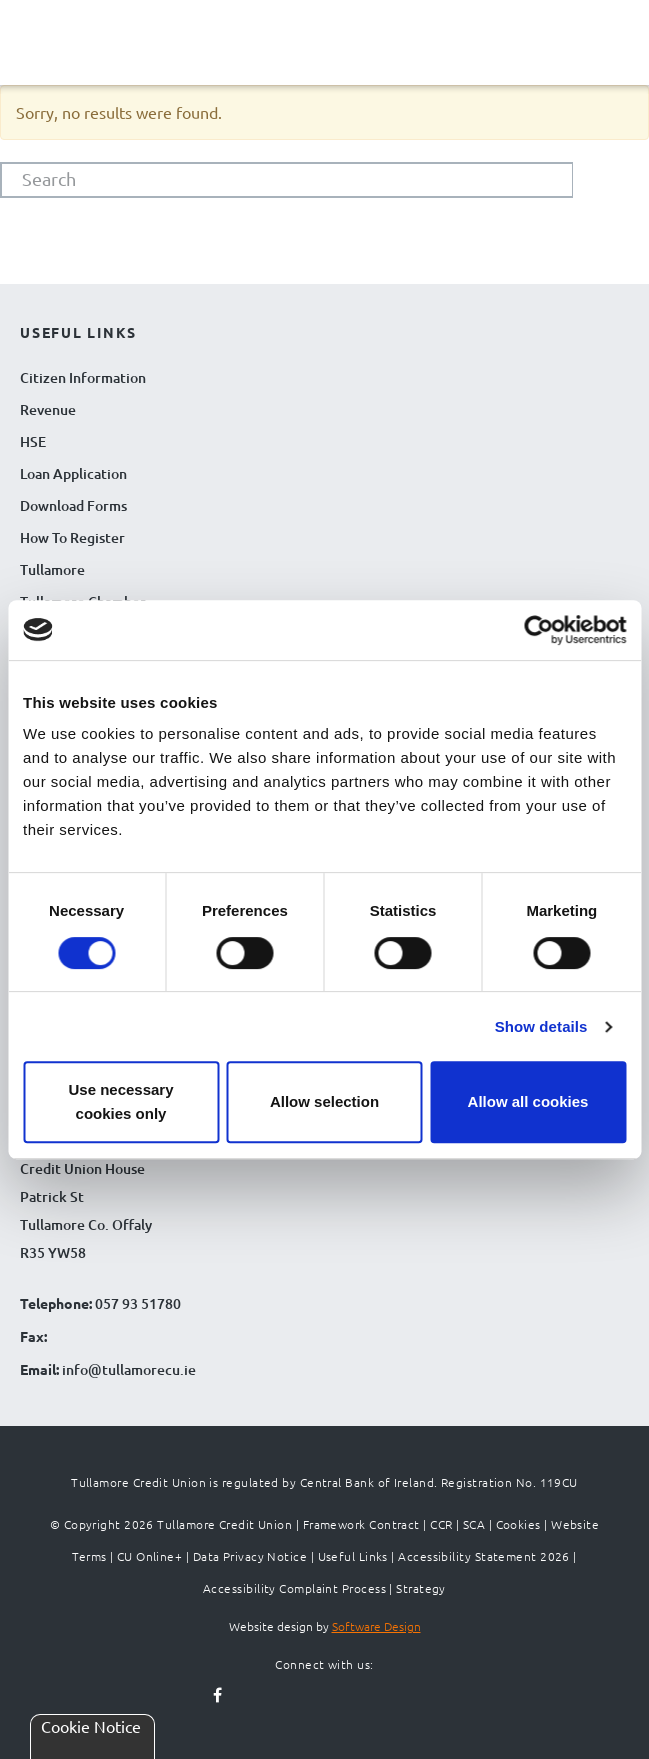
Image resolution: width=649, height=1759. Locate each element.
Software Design (376, 1626)
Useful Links (353, 1556)
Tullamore (52, 569)
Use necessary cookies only (120, 1101)
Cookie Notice (91, 1726)
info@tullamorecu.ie (127, 1369)
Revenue (48, 409)
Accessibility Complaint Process (294, 1588)
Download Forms (73, 505)
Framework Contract (361, 1524)
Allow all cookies (528, 1101)
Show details (541, 1026)
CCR (441, 1524)
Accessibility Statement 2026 (484, 1556)
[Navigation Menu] (40, 58)
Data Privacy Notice (250, 1556)
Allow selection (324, 1101)
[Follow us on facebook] (218, 1696)
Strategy (421, 1588)
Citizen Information (83, 377)
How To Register (72, 537)
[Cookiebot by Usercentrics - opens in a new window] (538, 630)
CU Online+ (150, 1556)
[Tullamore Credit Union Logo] (325, 39)
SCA (474, 1524)
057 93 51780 (138, 1303)
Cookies (518, 1524)
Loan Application (73, 473)
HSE (33, 441)
